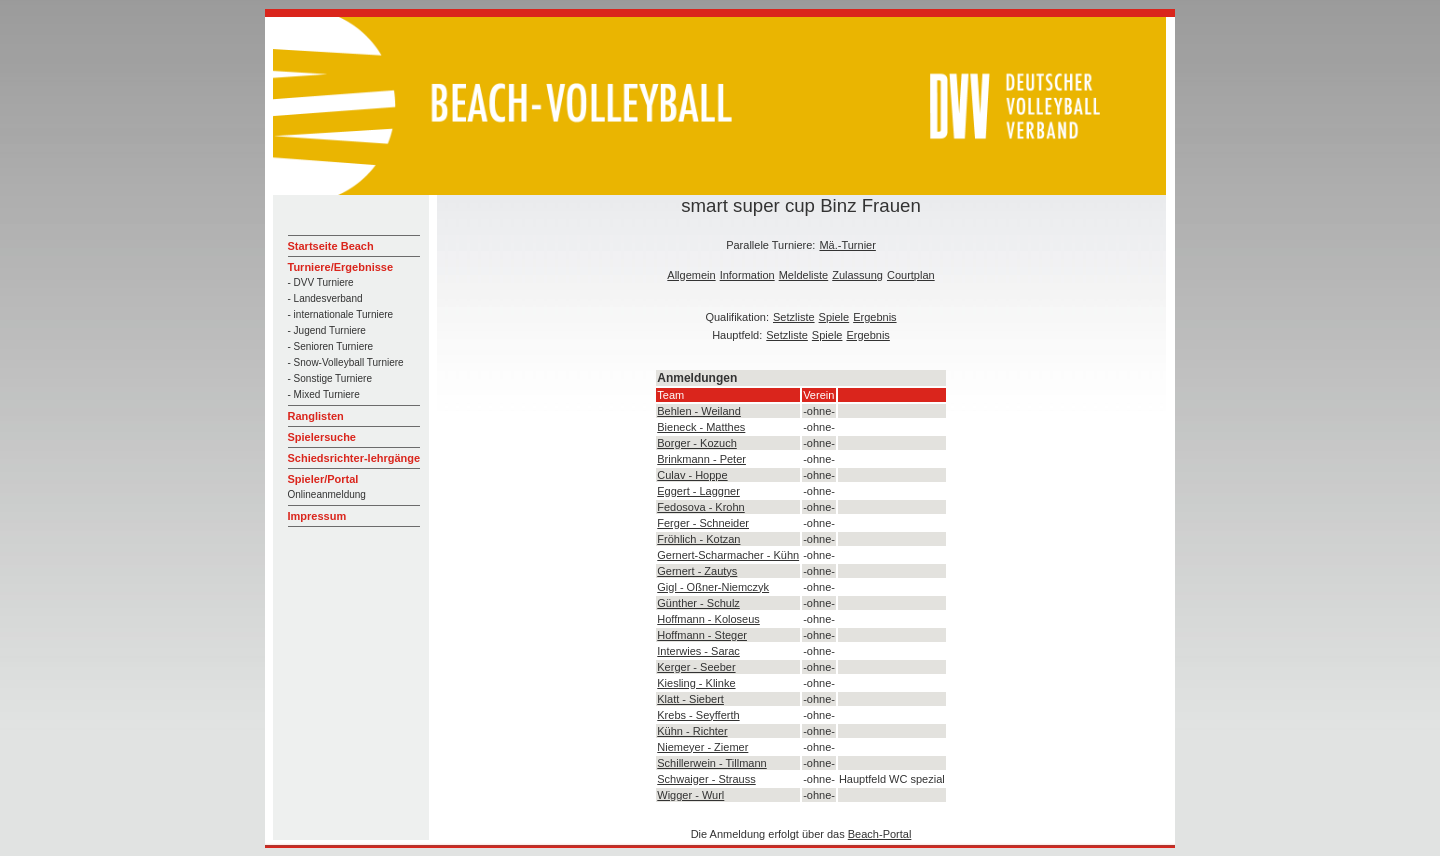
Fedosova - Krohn (700, 507)
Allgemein (691, 275)
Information (747, 275)
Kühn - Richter (692, 731)
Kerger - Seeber (696, 667)
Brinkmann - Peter (701, 459)
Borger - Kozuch (696, 443)
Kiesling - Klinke (696, 683)
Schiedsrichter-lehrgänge (354, 458)
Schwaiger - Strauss (706, 779)
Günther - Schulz (698, 603)
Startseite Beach (331, 246)
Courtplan (911, 275)
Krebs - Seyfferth (698, 715)
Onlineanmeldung (327, 494)
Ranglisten (316, 416)
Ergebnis (874, 317)
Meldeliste (804, 275)
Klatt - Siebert (690, 699)
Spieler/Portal (323, 479)
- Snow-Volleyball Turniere (346, 362)
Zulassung (857, 275)
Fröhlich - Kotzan (698, 539)
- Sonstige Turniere (330, 378)
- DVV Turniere (321, 282)
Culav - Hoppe (692, 475)
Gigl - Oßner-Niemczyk (713, 587)
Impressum (317, 516)
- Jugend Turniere (327, 330)
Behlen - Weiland (699, 411)
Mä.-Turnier (847, 245)
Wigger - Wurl (690, 795)
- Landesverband (325, 298)
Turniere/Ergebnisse (341, 267)
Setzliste (794, 317)
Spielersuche (322, 437)
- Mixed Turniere (324, 394)
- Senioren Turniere (331, 346)
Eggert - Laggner (698, 491)
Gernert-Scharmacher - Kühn (728, 555)
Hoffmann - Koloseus (708, 619)
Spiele (834, 317)
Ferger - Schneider (703, 523)
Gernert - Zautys (697, 571)
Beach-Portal (880, 834)
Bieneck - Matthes (701, 427)
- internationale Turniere (341, 314)
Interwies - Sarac (698, 651)
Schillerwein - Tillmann (711, 763)
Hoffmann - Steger (702, 635)
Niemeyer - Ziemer (702, 747)
